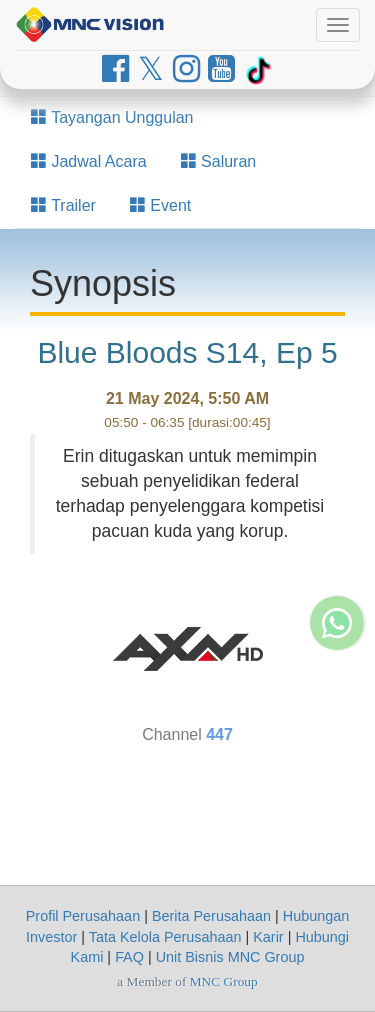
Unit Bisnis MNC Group (230, 957)
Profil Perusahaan (83, 916)
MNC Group (224, 981)
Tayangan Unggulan (112, 117)
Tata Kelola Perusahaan (165, 937)
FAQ (129, 957)
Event (160, 205)
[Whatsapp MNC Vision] (337, 734)
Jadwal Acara (89, 161)
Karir (268, 937)
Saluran (219, 161)
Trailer (63, 205)
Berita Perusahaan (211, 916)
